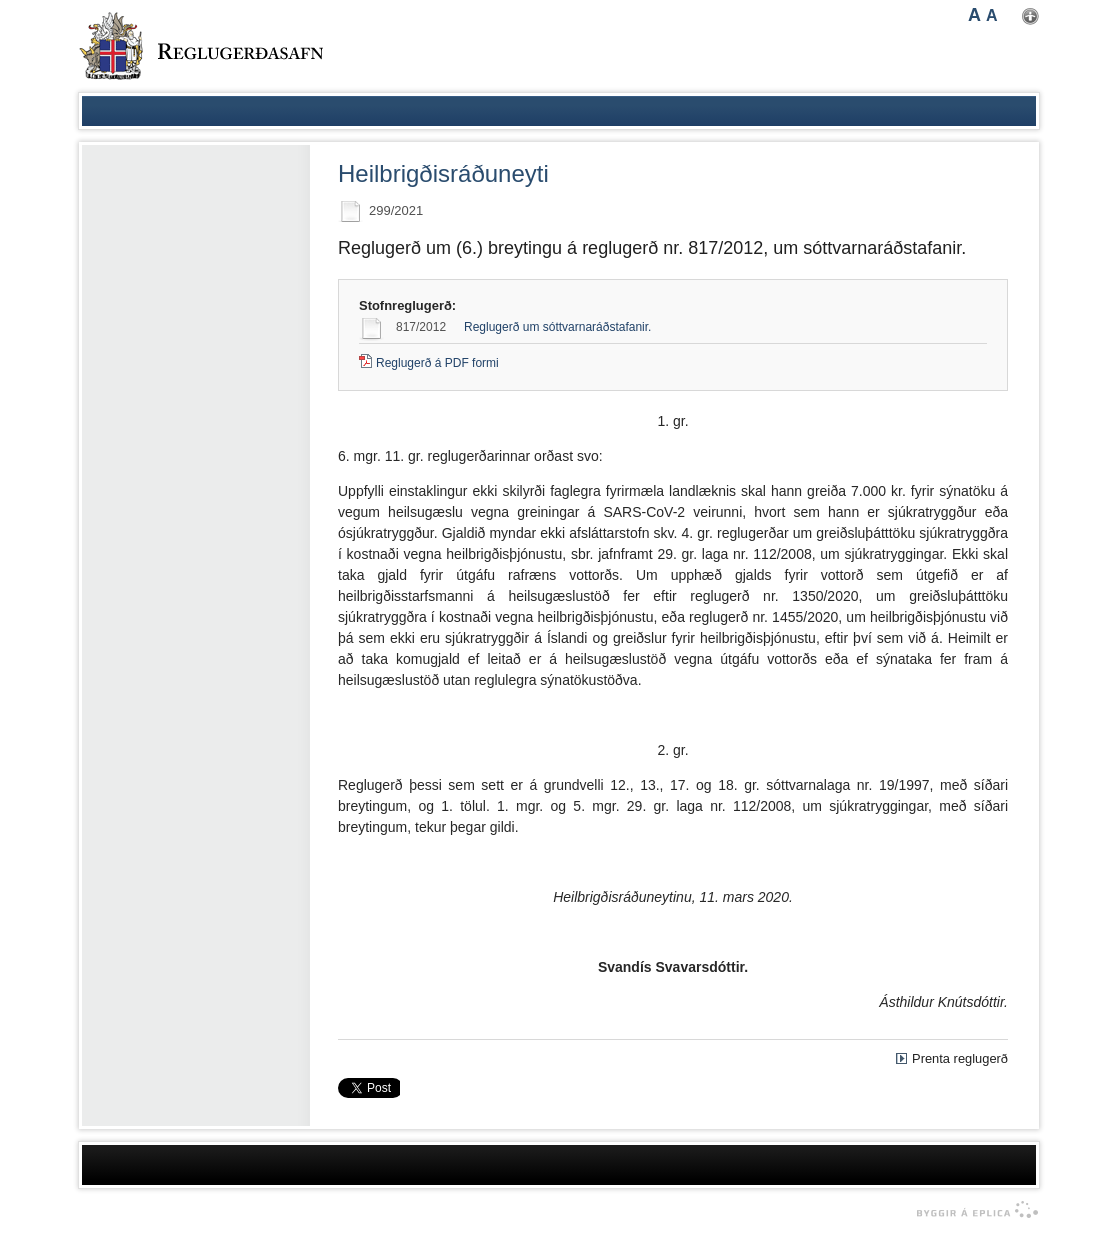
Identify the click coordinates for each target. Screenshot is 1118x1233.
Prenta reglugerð (960, 1058)
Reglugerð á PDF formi (437, 363)
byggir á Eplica (972, 1210)
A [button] (974, 15)
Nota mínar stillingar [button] (1030, 16)
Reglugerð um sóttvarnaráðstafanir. (557, 327)
